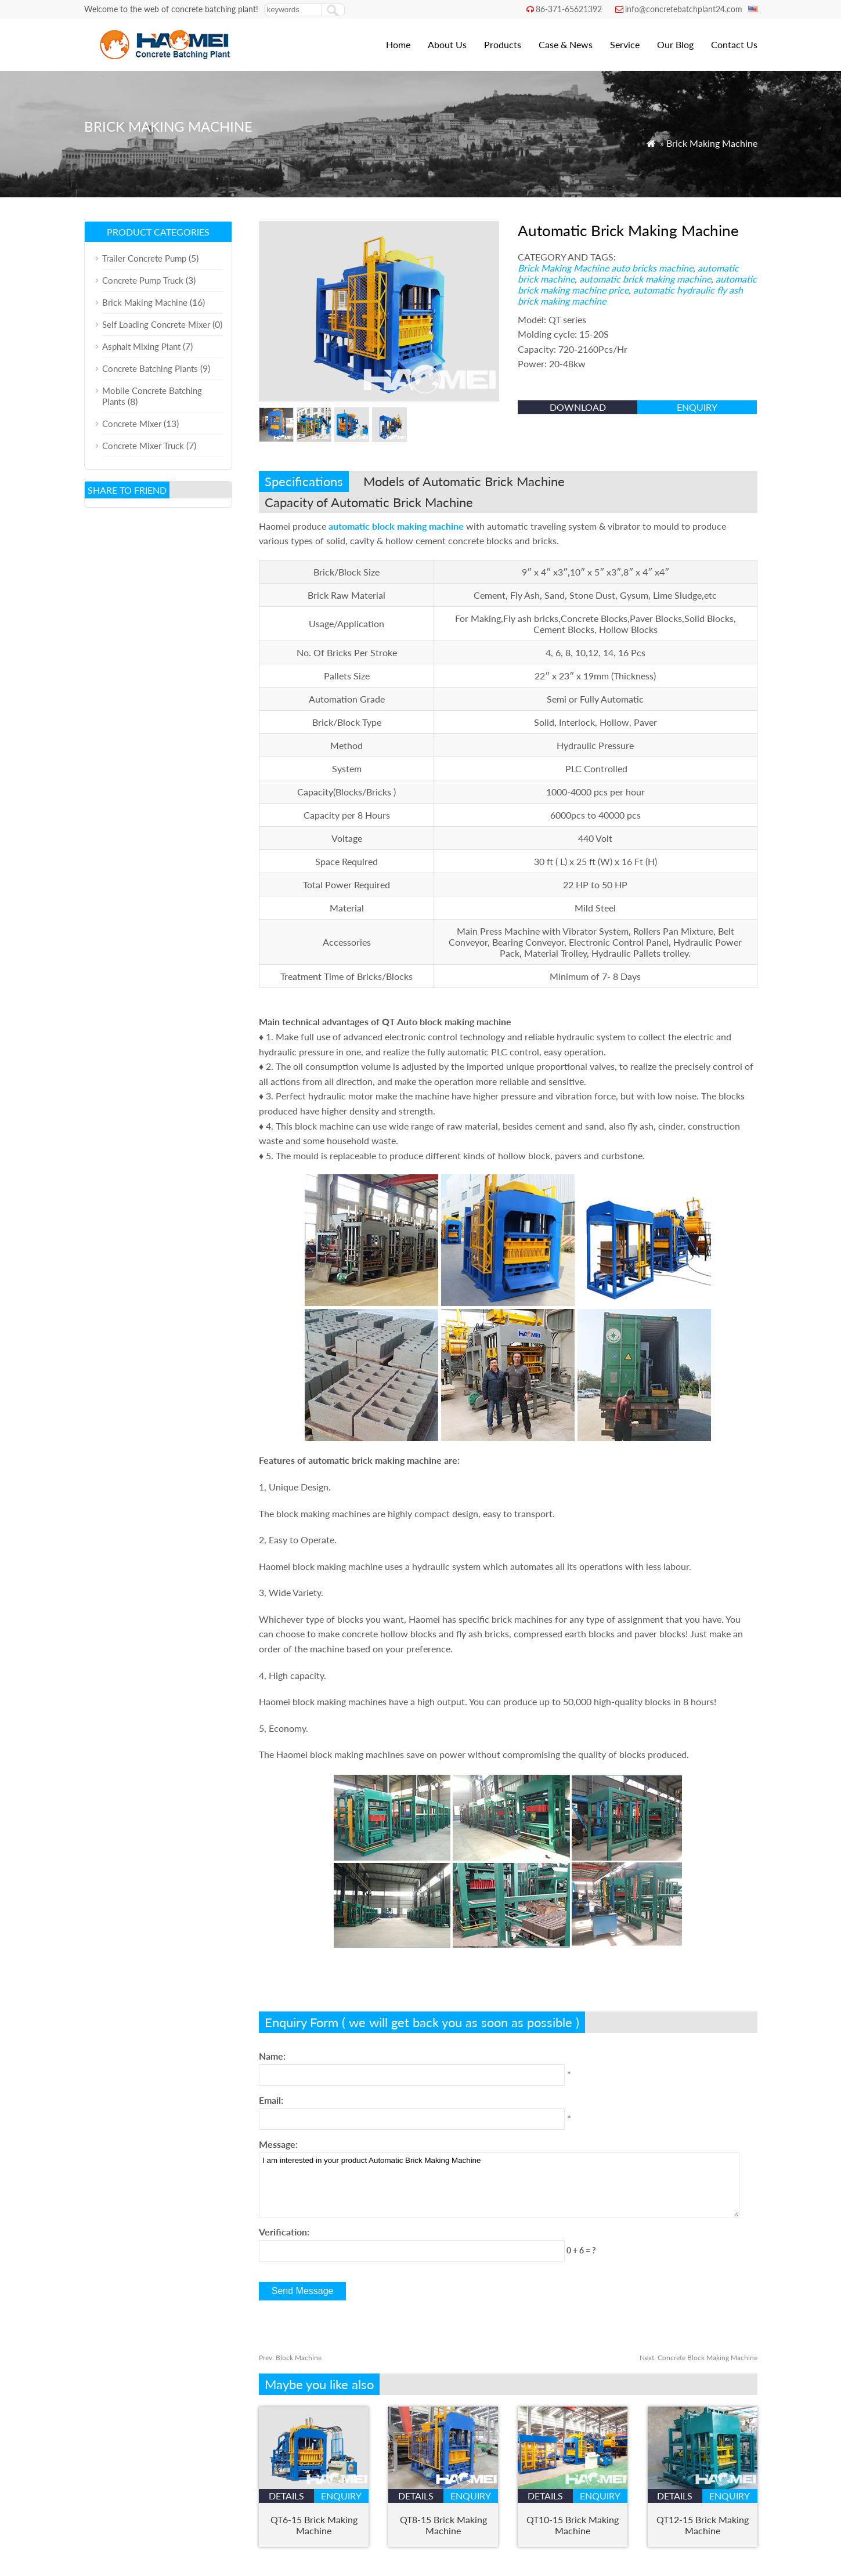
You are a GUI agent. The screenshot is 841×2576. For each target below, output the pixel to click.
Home (398, 44)
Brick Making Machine (711, 143)
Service (625, 44)
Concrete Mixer (131, 423)
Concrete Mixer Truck (143, 445)
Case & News (566, 44)
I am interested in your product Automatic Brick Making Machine (499, 2184)
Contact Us (734, 44)
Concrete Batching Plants (150, 368)
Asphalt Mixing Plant (141, 346)
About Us (447, 44)
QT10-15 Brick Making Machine (572, 2525)
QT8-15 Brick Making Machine (443, 2525)
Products (502, 44)
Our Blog (675, 44)
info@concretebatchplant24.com (683, 9)
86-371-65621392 (569, 9)
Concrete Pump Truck (142, 280)
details (286, 2495)
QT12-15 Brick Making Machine (702, 2525)
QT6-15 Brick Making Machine (314, 2525)
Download (578, 407)
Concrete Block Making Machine (698, 2357)
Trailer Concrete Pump (144, 258)
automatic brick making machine (645, 278)
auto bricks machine (652, 267)
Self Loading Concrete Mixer (156, 324)
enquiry (697, 407)
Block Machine (290, 2357)
